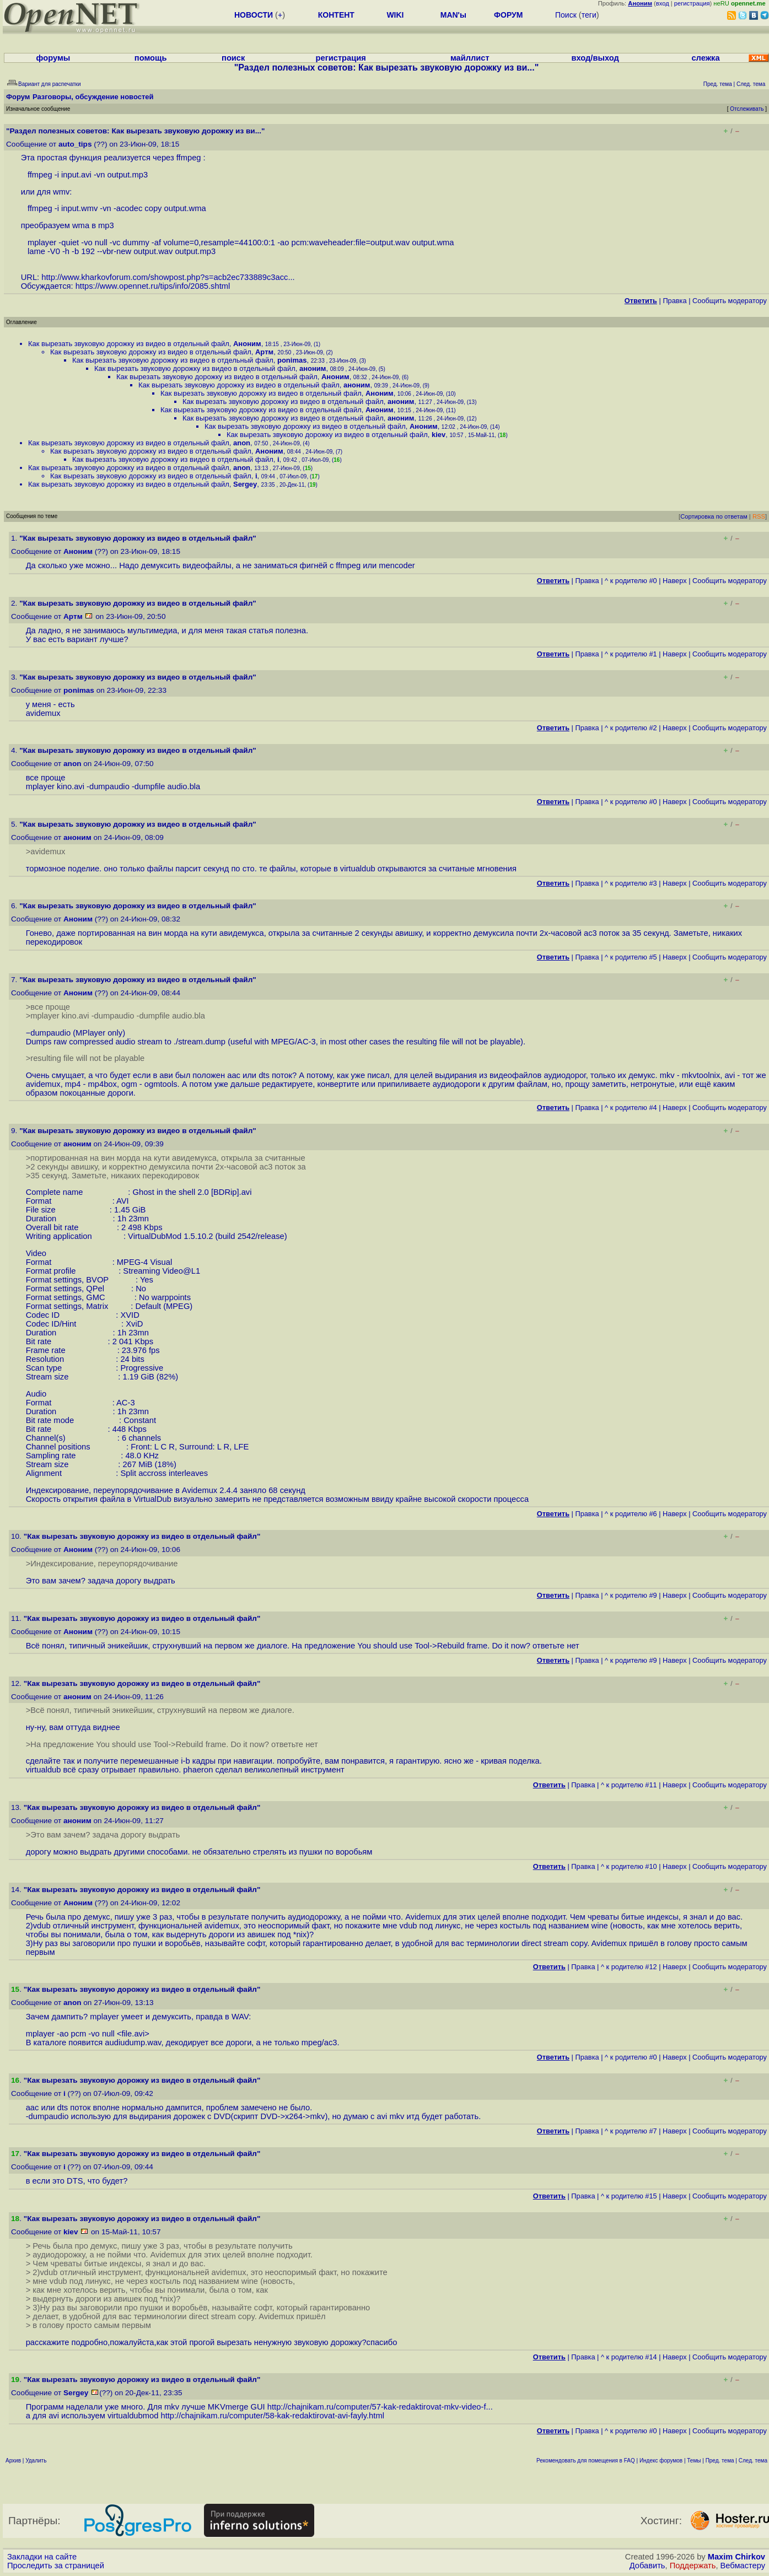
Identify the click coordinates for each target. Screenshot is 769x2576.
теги (589, 14)
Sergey (245, 484)
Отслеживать (746, 109)
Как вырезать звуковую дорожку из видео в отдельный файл (128, 343)
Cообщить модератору (729, 301)
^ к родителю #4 (631, 1107)
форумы (53, 57)
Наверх (675, 580)
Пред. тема (720, 2461)
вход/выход (595, 57)
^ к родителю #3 (631, 883)
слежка (705, 57)
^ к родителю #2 (631, 728)
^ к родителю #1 (631, 654)
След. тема (753, 2461)
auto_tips (75, 144)
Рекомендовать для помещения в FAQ (585, 2461)
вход (662, 3)
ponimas (291, 360)
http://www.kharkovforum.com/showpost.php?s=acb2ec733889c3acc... (167, 277)
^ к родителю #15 (629, 2196)
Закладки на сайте (42, 2556)
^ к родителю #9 (631, 1595)
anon (241, 443)
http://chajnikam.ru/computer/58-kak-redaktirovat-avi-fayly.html (272, 2415)
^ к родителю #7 (631, 2131)
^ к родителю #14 (629, 2357)
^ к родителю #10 (629, 1866)
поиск (233, 57)
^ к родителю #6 (631, 1514)
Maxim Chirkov (736, 2556)
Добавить (647, 2565)
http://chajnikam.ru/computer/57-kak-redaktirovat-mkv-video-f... (380, 2406)
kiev (438, 434)
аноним (312, 368)
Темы (694, 2461)
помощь (151, 57)
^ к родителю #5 (631, 957)
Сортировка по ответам (714, 516)
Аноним (247, 343)
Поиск (566, 14)
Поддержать (693, 2565)
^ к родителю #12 (629, 1967)
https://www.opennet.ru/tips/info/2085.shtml (153, 286)
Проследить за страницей (55, 2565)
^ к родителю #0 (631, 580)
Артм (264, 352)
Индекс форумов (660, 2461)
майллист (470, 57)
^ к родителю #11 (629, 1785)
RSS (758, 516)
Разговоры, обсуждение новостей (93, 97)
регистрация (692, 3)
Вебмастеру (742, 2565)
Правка (674, 301)
